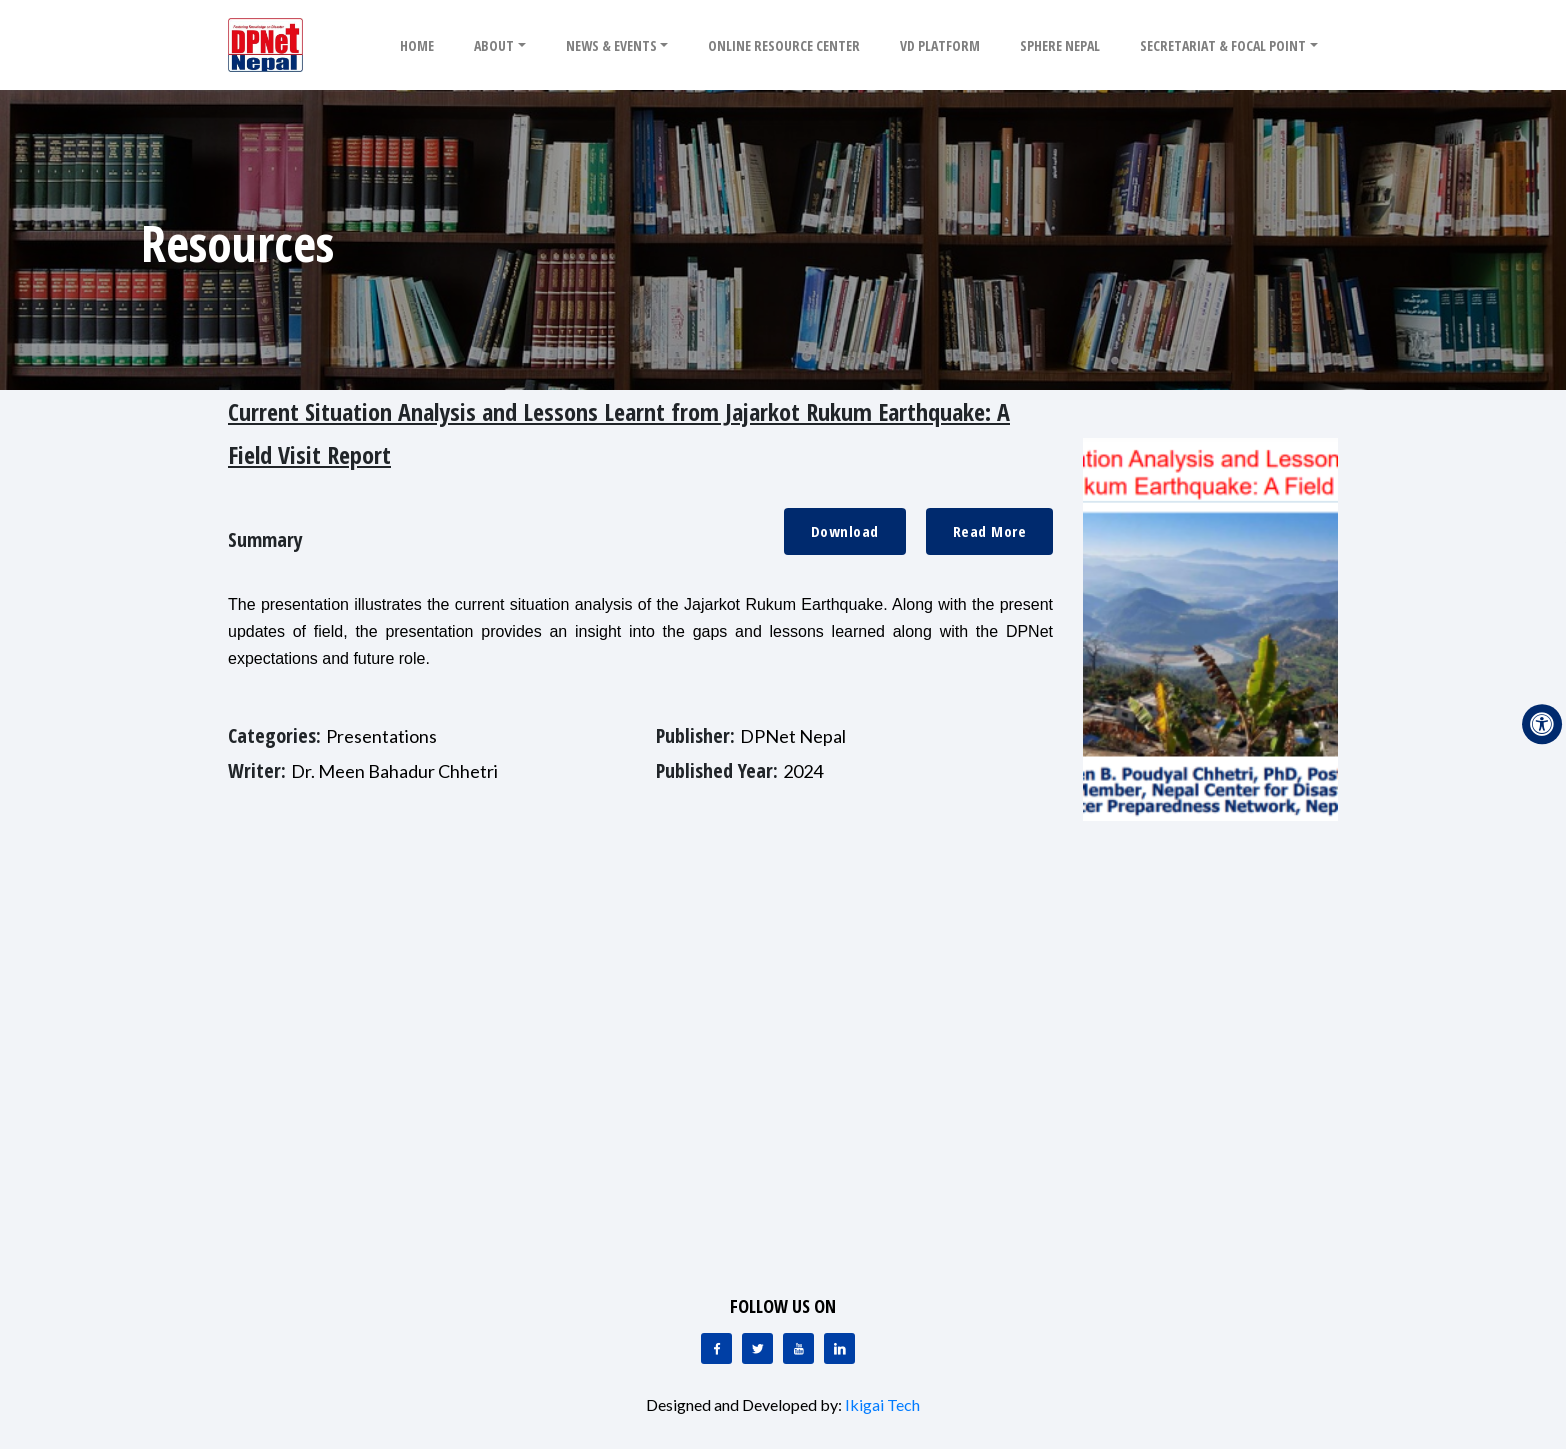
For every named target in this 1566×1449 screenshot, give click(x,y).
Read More (990, 531)
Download (845, 531)
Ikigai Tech (882, 1404)
